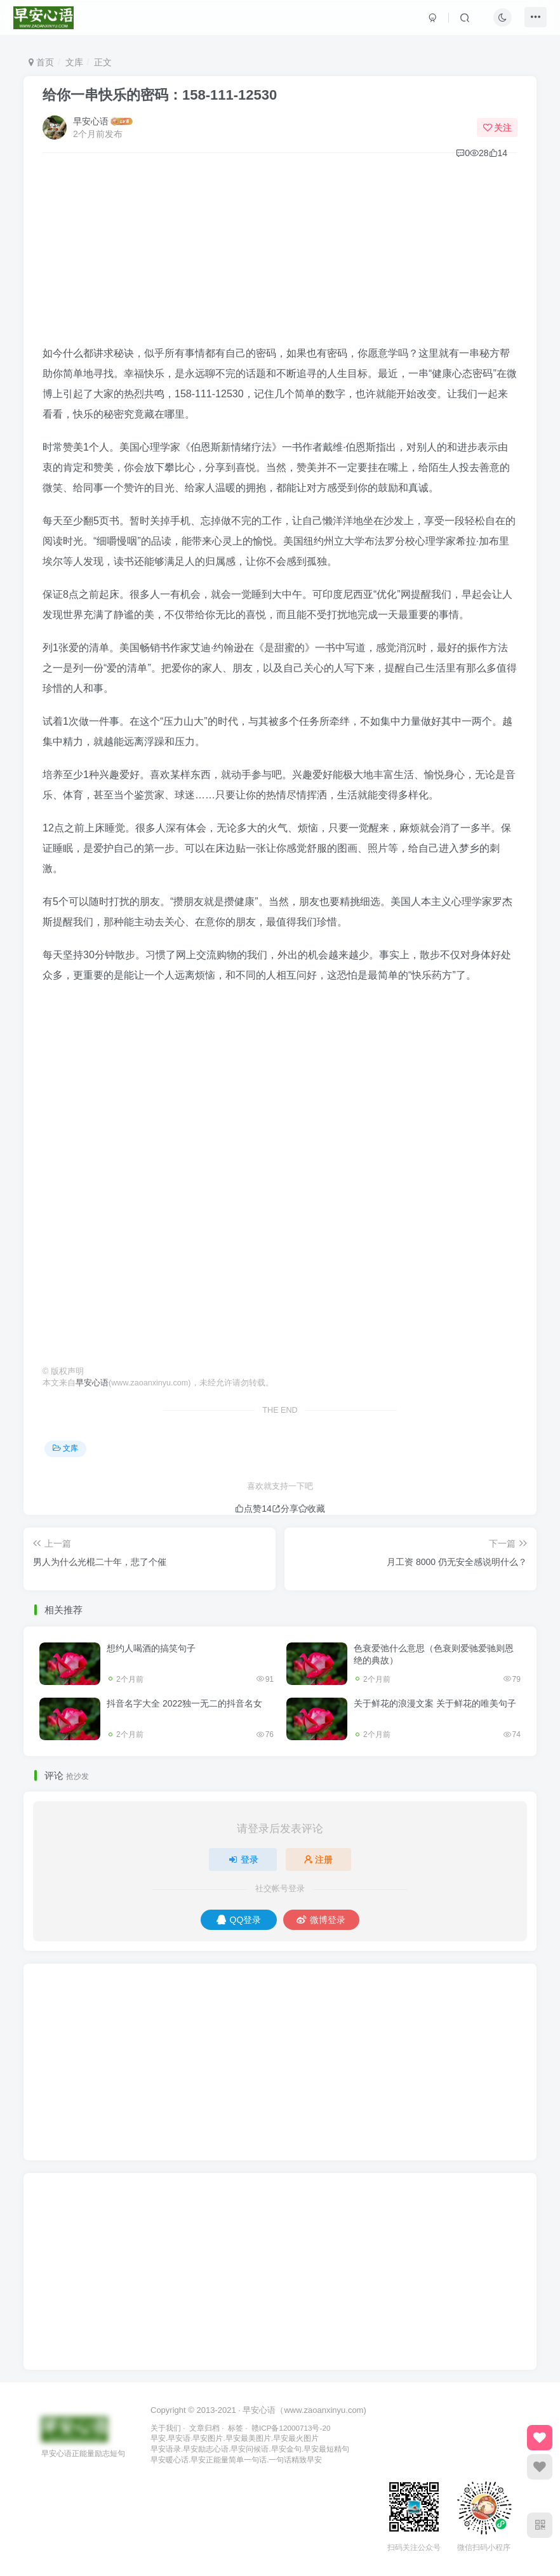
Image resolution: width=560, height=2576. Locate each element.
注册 (318, 1859)
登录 (243, 1859)
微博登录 (321, 1920)
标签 (235, 2428)
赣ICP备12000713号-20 (290, 2428)
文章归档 (204, 2428)
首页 (41, 62)
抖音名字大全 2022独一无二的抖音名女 (184, 1703)
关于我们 (165, 2428)
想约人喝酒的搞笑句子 (151, 1648)
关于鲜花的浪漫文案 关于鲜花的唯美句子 (435, 1703)
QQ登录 (239, 1920)
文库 (74, 62)
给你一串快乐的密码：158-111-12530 (160, 95)
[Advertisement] (280, 254)
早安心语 (91, 121)
